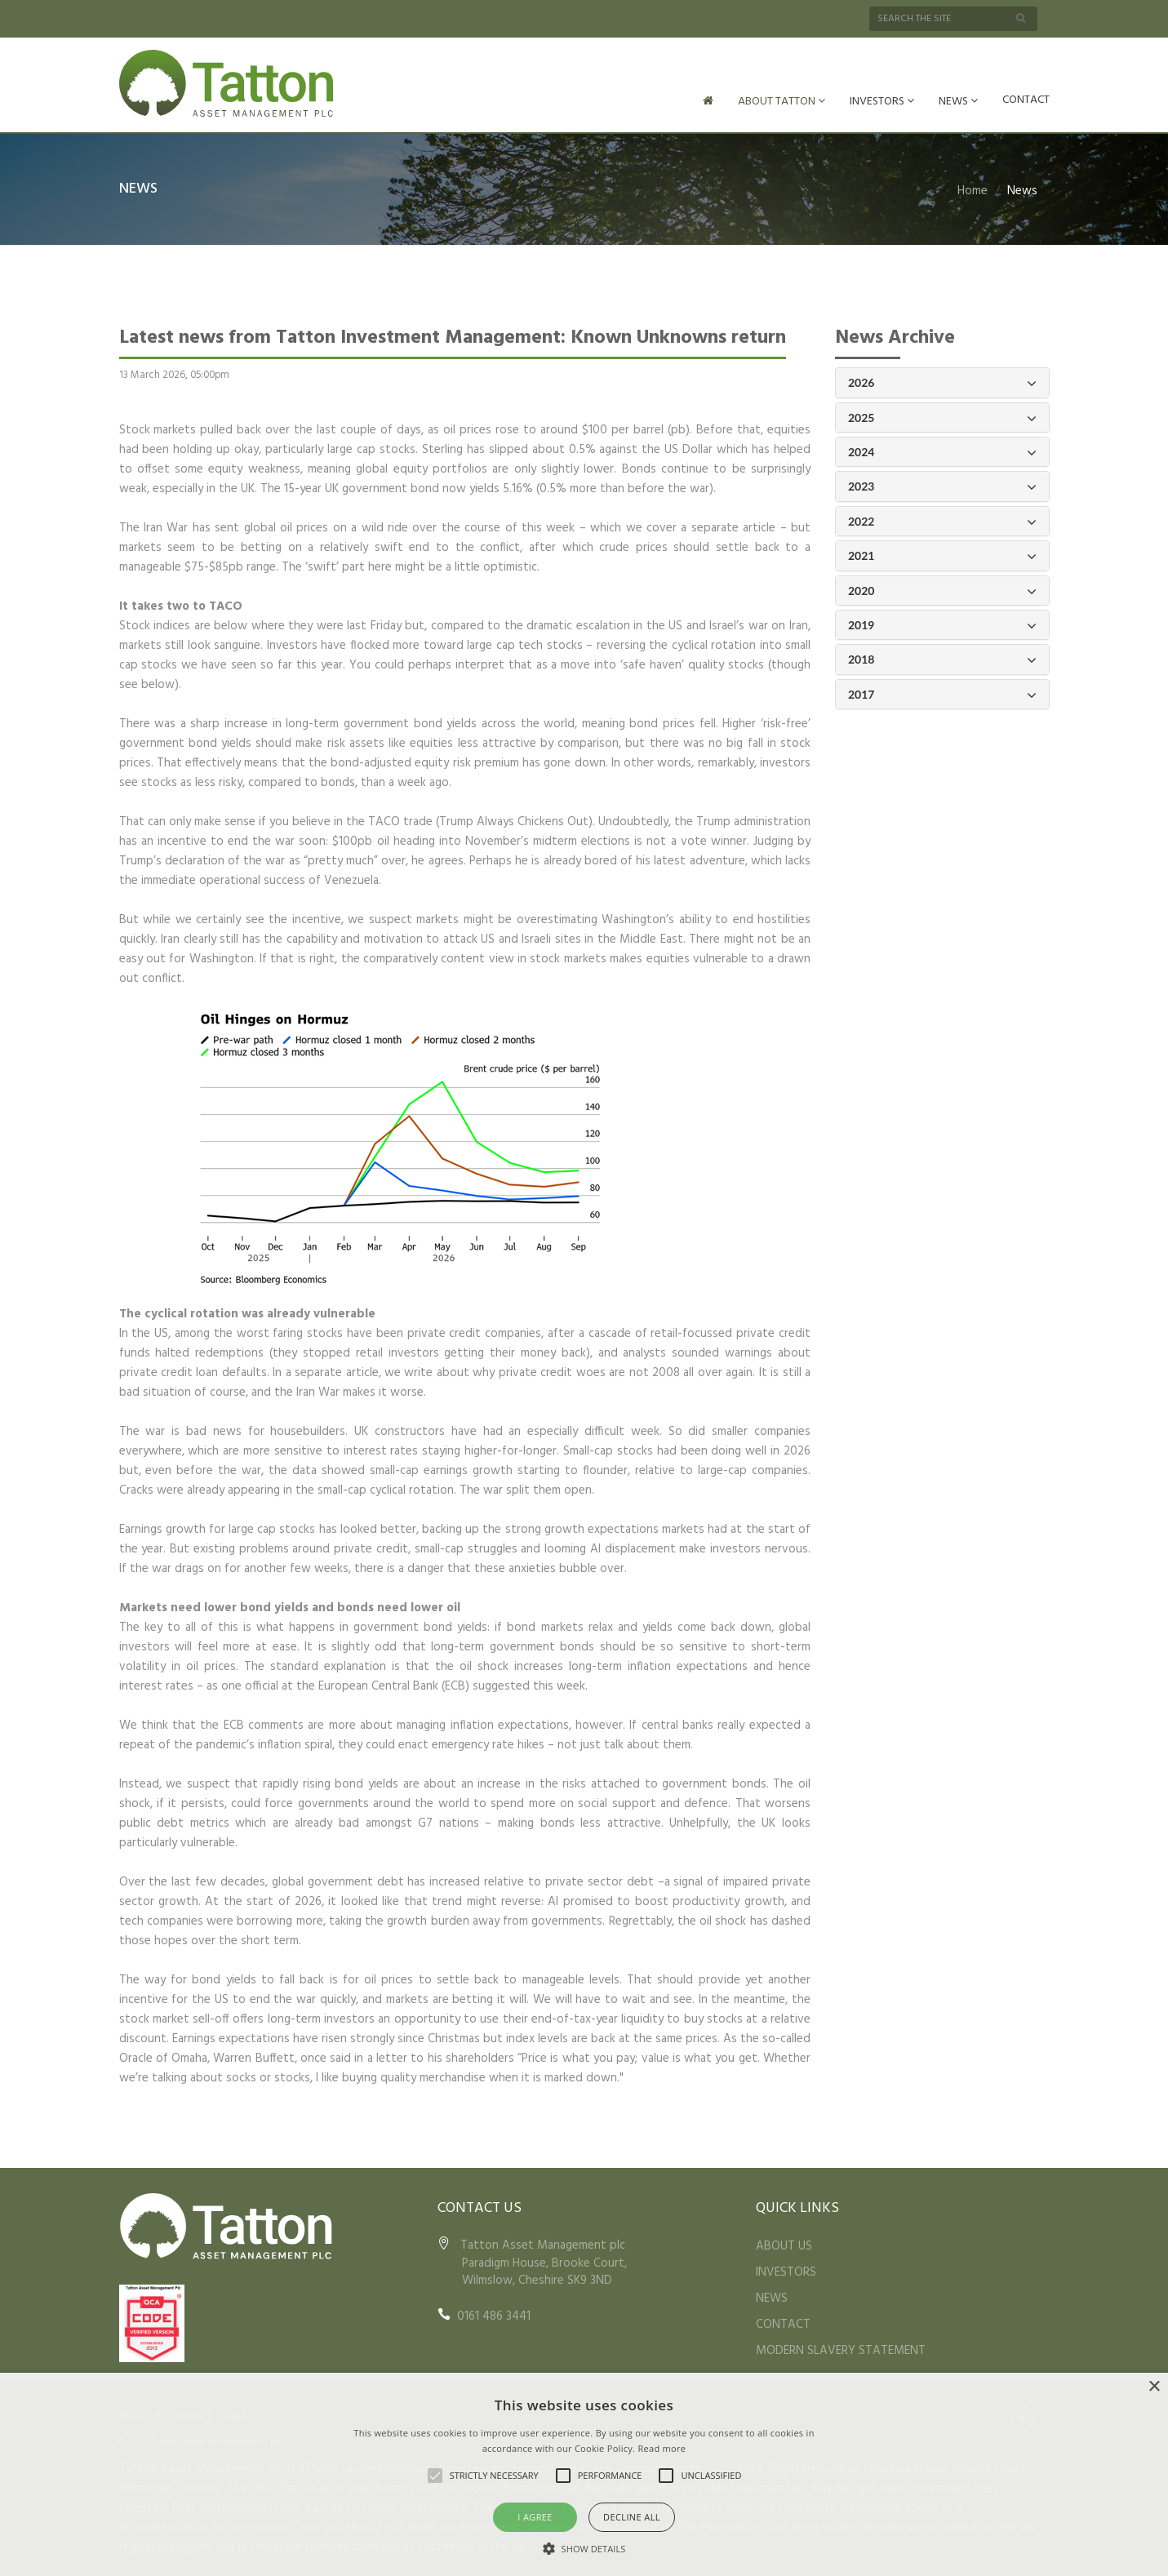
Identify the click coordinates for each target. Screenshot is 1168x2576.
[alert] (584, 2474)
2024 (942, 451)
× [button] (1154, 2387)
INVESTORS (882, 101)
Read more (661, 2448)
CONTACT (1026, 100)
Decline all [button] (631, 2517)
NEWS (958, 101)
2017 (942, 693)
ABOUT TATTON (781, 101)
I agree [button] (535, 2517)
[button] (584, 2548)
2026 (942, 381)
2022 (942, 520)
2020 (942, 589)
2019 (942, 624)
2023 (942, 485)
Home (972, 189)
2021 (942, 554)
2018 (942, 658)
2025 (942, 416)
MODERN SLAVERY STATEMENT (841, 2349)
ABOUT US (784, 2244)
